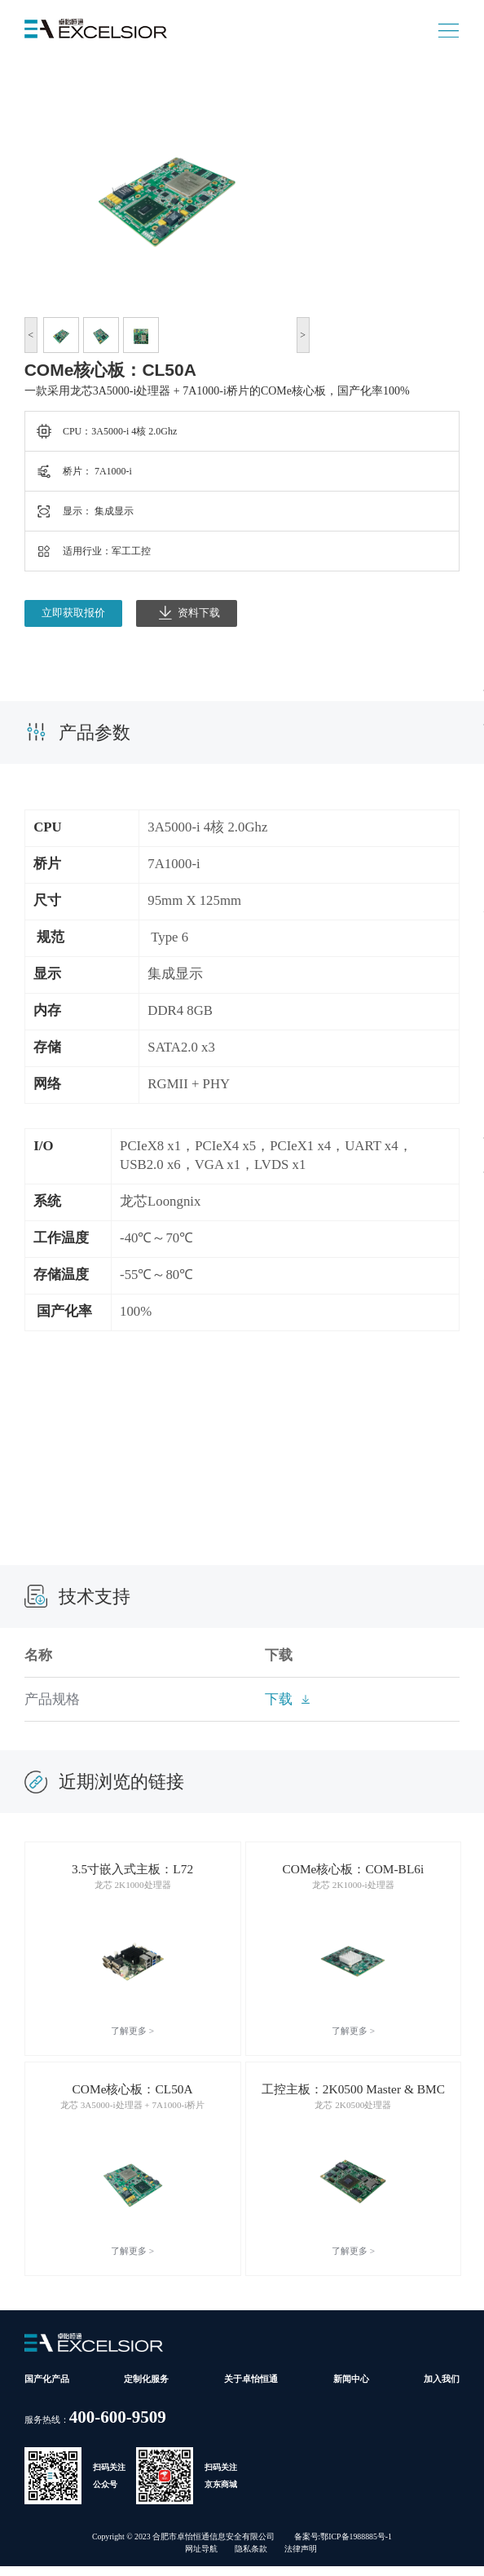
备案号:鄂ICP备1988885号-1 (343, 2546)
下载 (279, 1699)
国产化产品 (46, 2388)
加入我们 (442, 2388)
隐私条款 (251, 2558)
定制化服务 (146, 2388)
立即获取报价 (73, 613)
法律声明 (300, 2558)
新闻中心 (351, 2388)
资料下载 (189, 613)
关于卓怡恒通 (251, 2388)
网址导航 (201, 2558)
